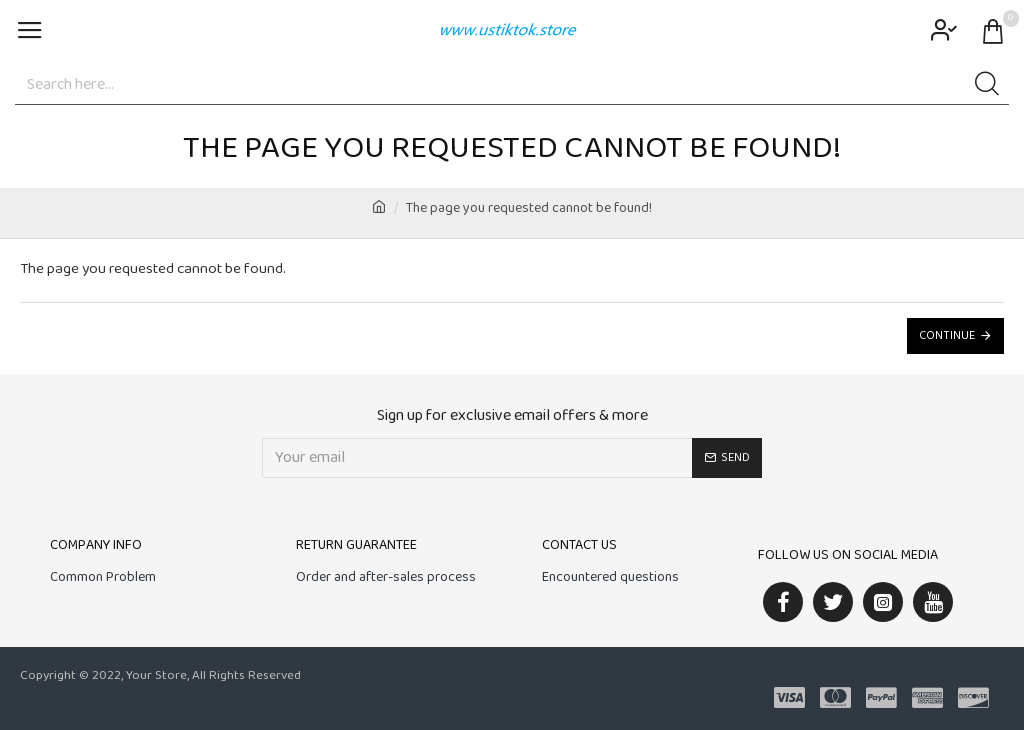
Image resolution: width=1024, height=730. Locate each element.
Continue (947, 336)
